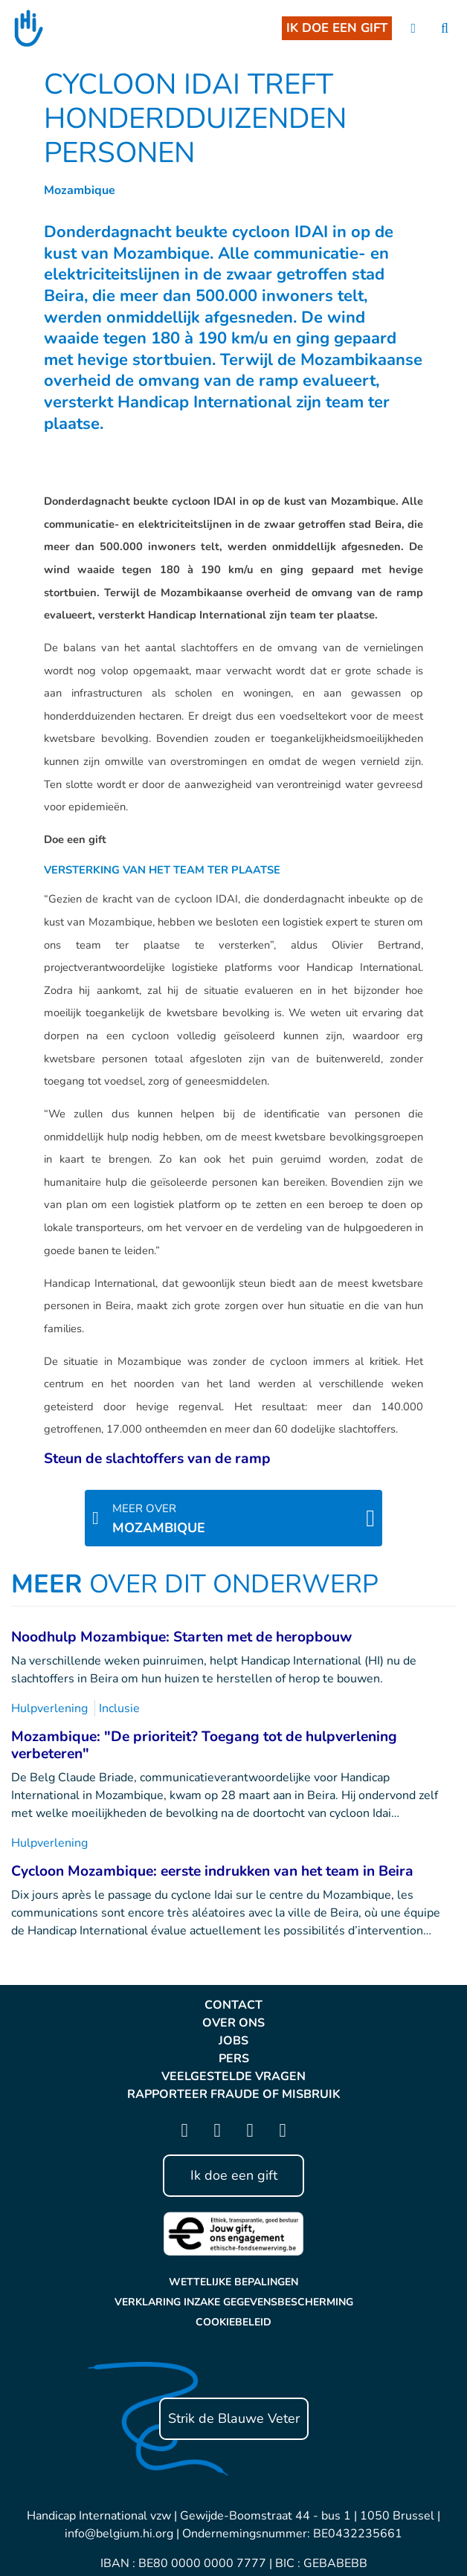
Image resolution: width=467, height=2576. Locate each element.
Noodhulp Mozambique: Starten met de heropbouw (181, 1637)
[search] (444, 28)
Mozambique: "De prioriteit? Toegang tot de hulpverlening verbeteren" (204, 1745)
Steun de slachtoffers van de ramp (157, 1458)
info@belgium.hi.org (119, 2533)
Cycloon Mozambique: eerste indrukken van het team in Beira (212, 1871)
